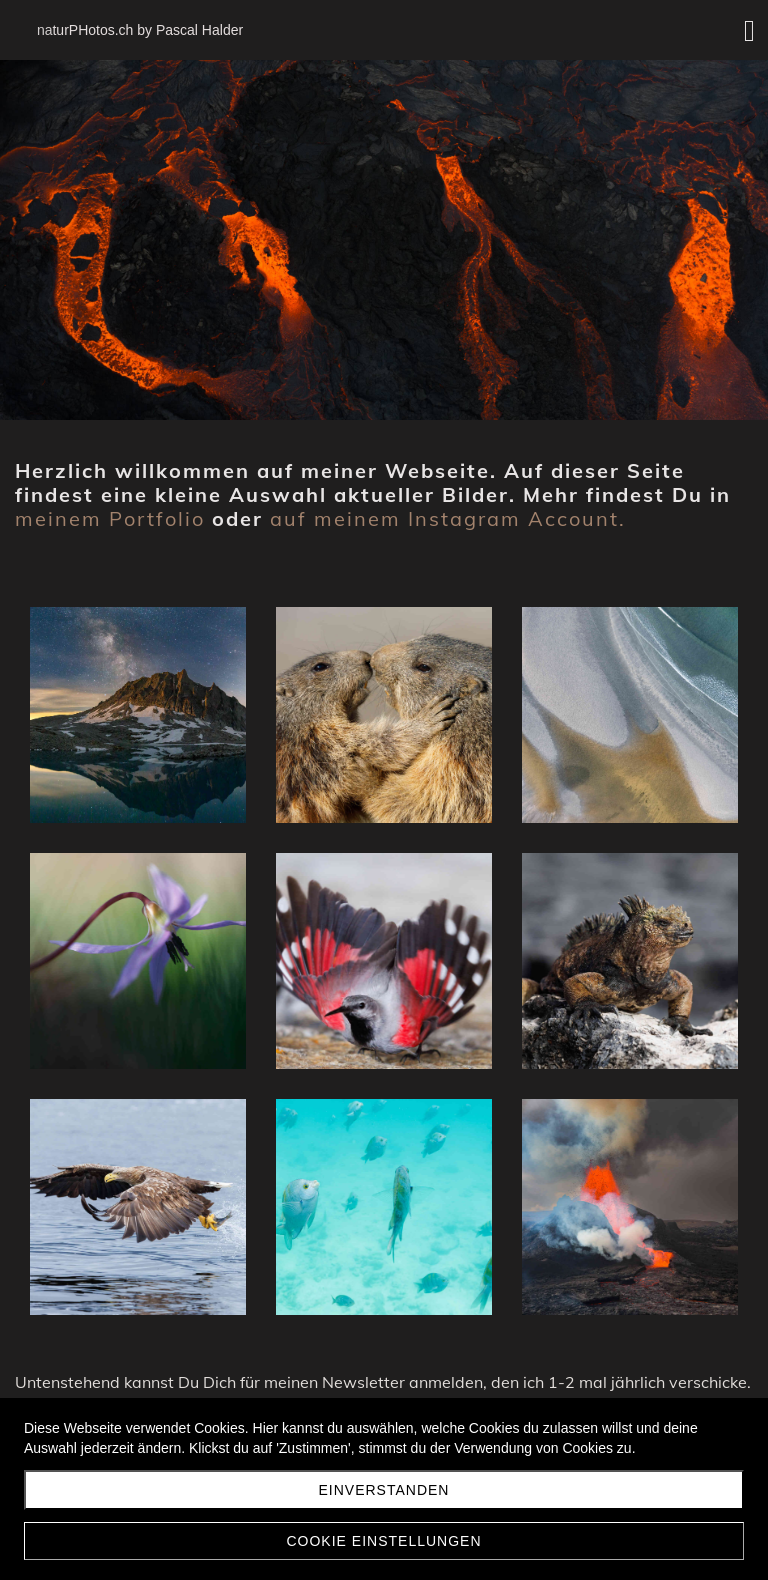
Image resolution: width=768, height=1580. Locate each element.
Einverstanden (384, 1490)
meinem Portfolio (110, 518)
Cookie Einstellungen (383, 1541)
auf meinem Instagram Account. (448, 518)
